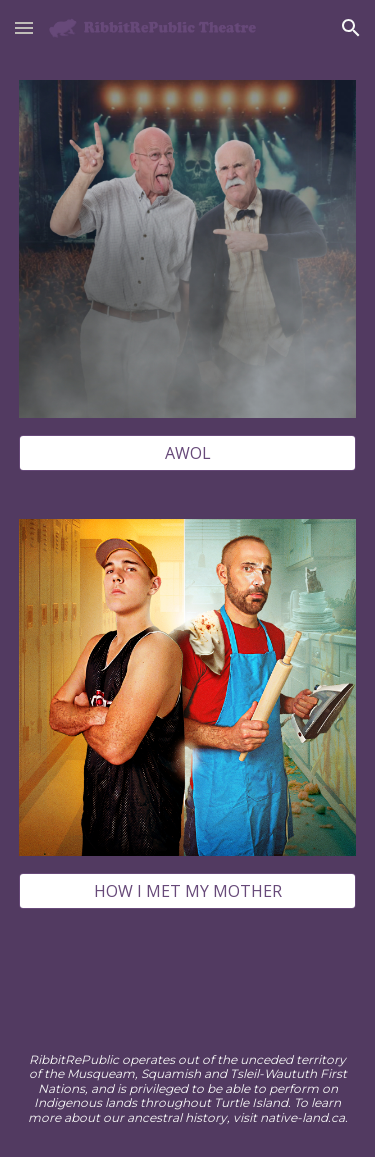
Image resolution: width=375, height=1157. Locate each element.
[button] (24, 27)
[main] (188, 1089)
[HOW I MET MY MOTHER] (188, 891)
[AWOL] (188, 453)
